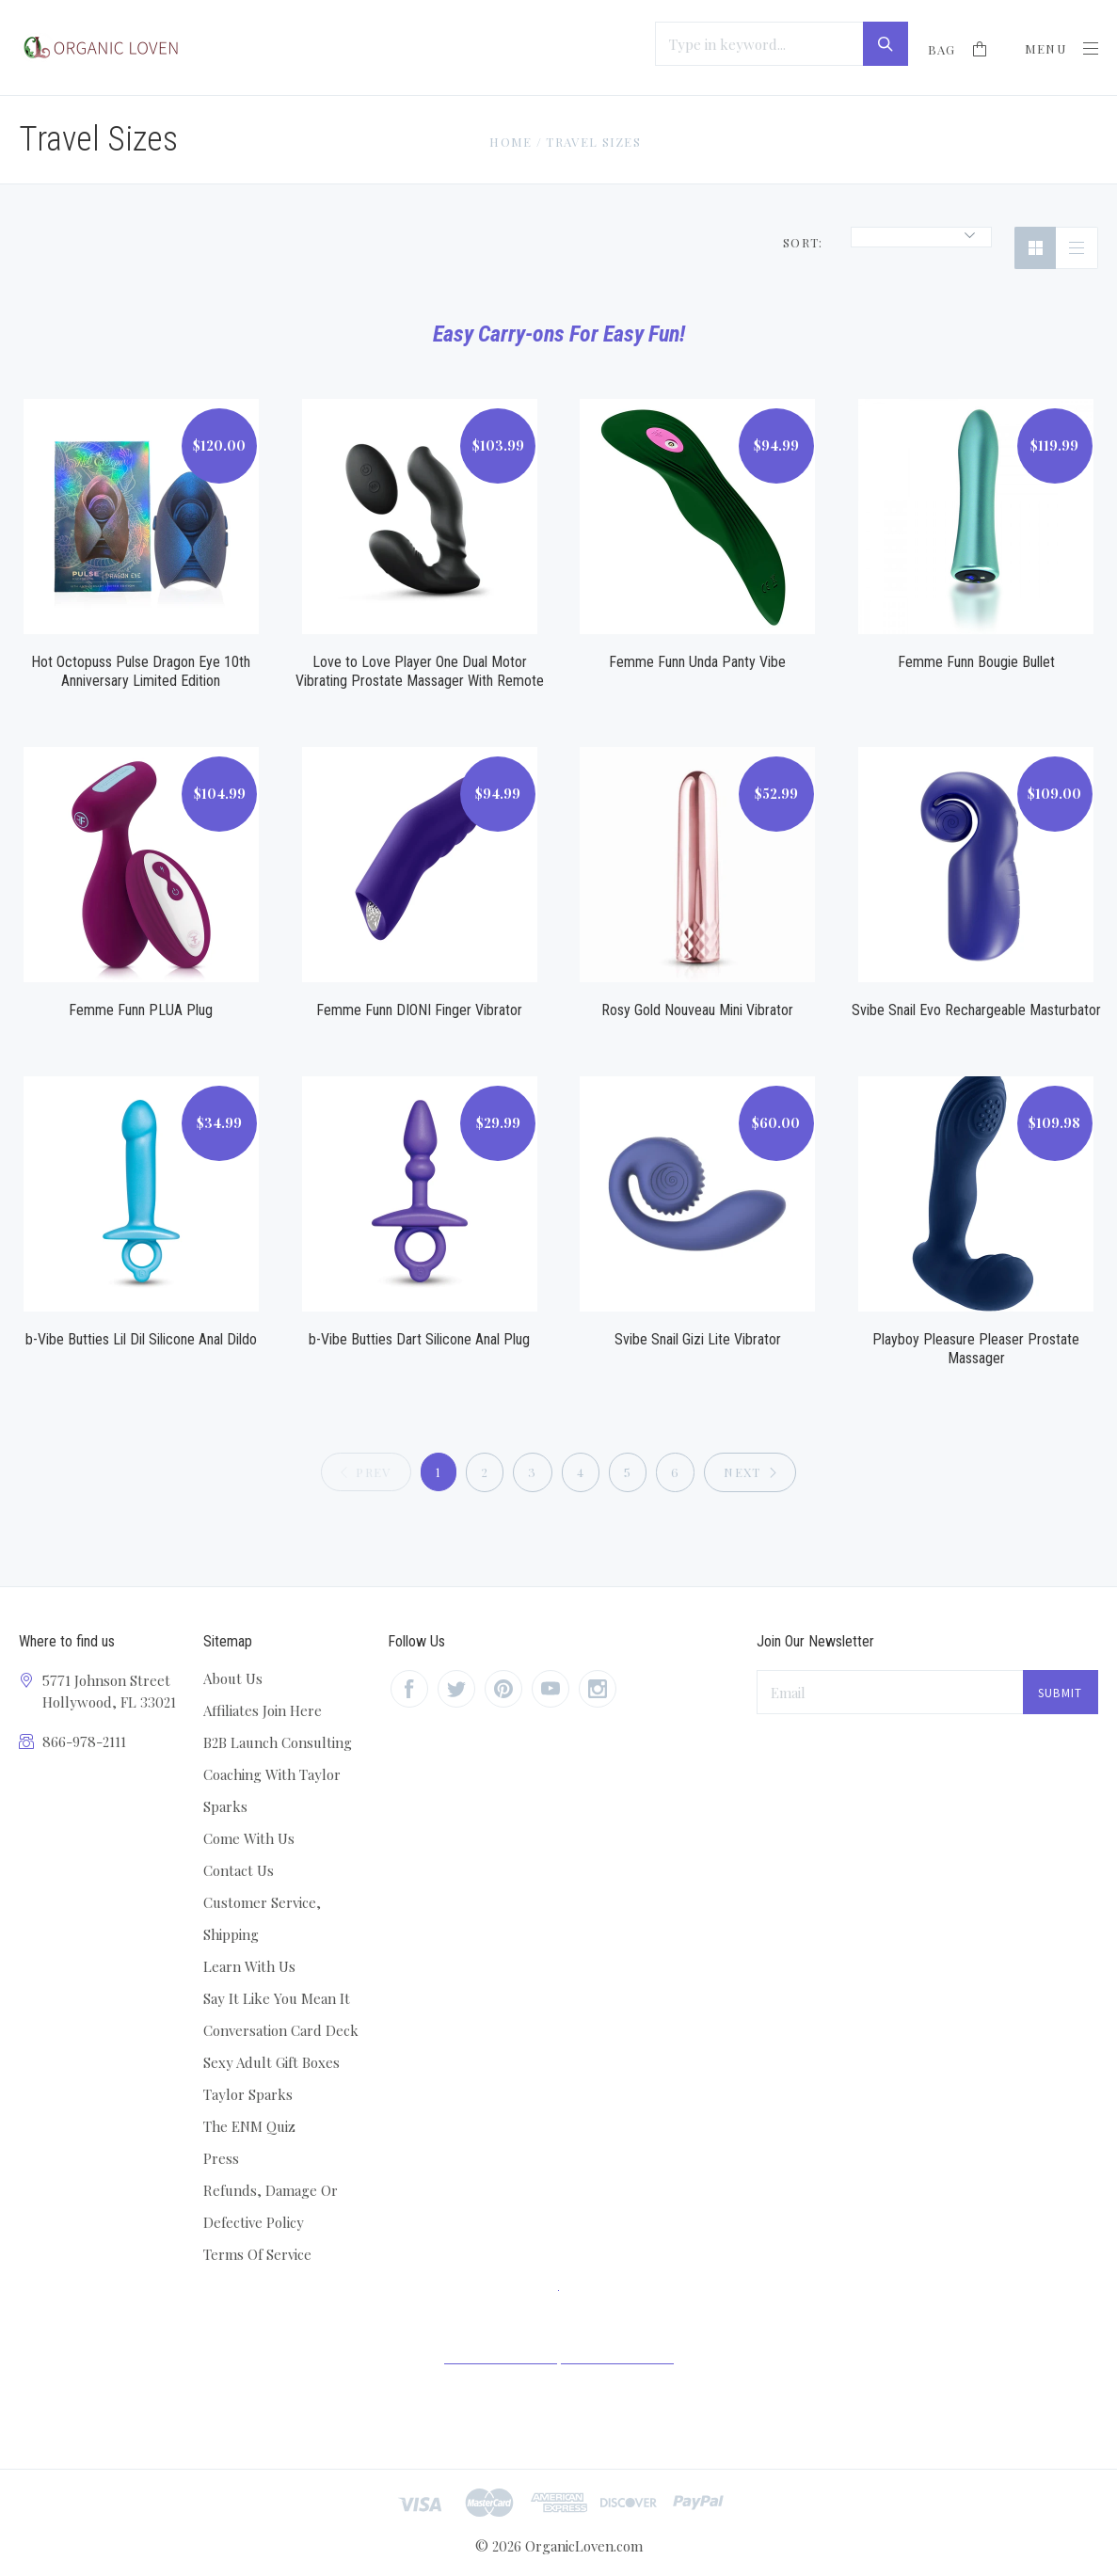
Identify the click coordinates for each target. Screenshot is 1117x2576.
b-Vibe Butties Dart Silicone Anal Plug (419, 1339)
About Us (233, 1678)
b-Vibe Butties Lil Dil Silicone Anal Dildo (141, 1339)
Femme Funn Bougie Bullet (976, 662)
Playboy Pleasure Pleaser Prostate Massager (975, 1348)
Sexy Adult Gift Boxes (271, 2062)
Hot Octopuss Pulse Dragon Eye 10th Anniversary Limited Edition (140, 671)
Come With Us (249, 1838)
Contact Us (238, 1870)
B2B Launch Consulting (277, 1742)
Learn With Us (249, 1966)
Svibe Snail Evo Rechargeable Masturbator (976, 1010)
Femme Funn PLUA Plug (141, 1010)
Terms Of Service (257, 2254)
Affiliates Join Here (262, 1710)
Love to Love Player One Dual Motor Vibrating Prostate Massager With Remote (419, 671)
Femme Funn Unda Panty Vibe (697, 662)
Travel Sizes (593, 142)
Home (510, 142)
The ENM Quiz (249, 2126)
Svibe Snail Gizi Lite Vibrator (697, 1339)
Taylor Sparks (248, 2094)
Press (221, 2158)
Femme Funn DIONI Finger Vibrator (419, 1010)
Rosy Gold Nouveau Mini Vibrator (697, 1010)
